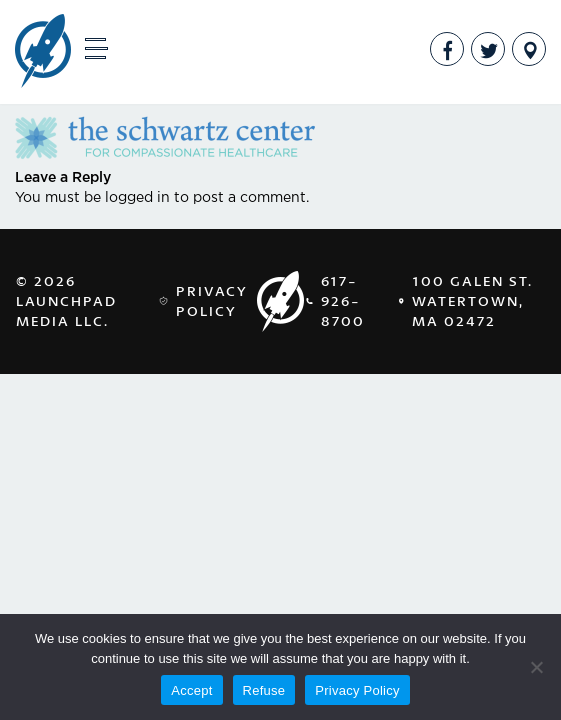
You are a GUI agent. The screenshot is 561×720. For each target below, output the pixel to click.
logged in (137, 198)
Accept (191, 690)
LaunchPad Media (43, 53)
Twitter (488, 49)
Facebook (447, 49)
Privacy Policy (212, 300)
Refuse (264, 690)
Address (529, 49)
